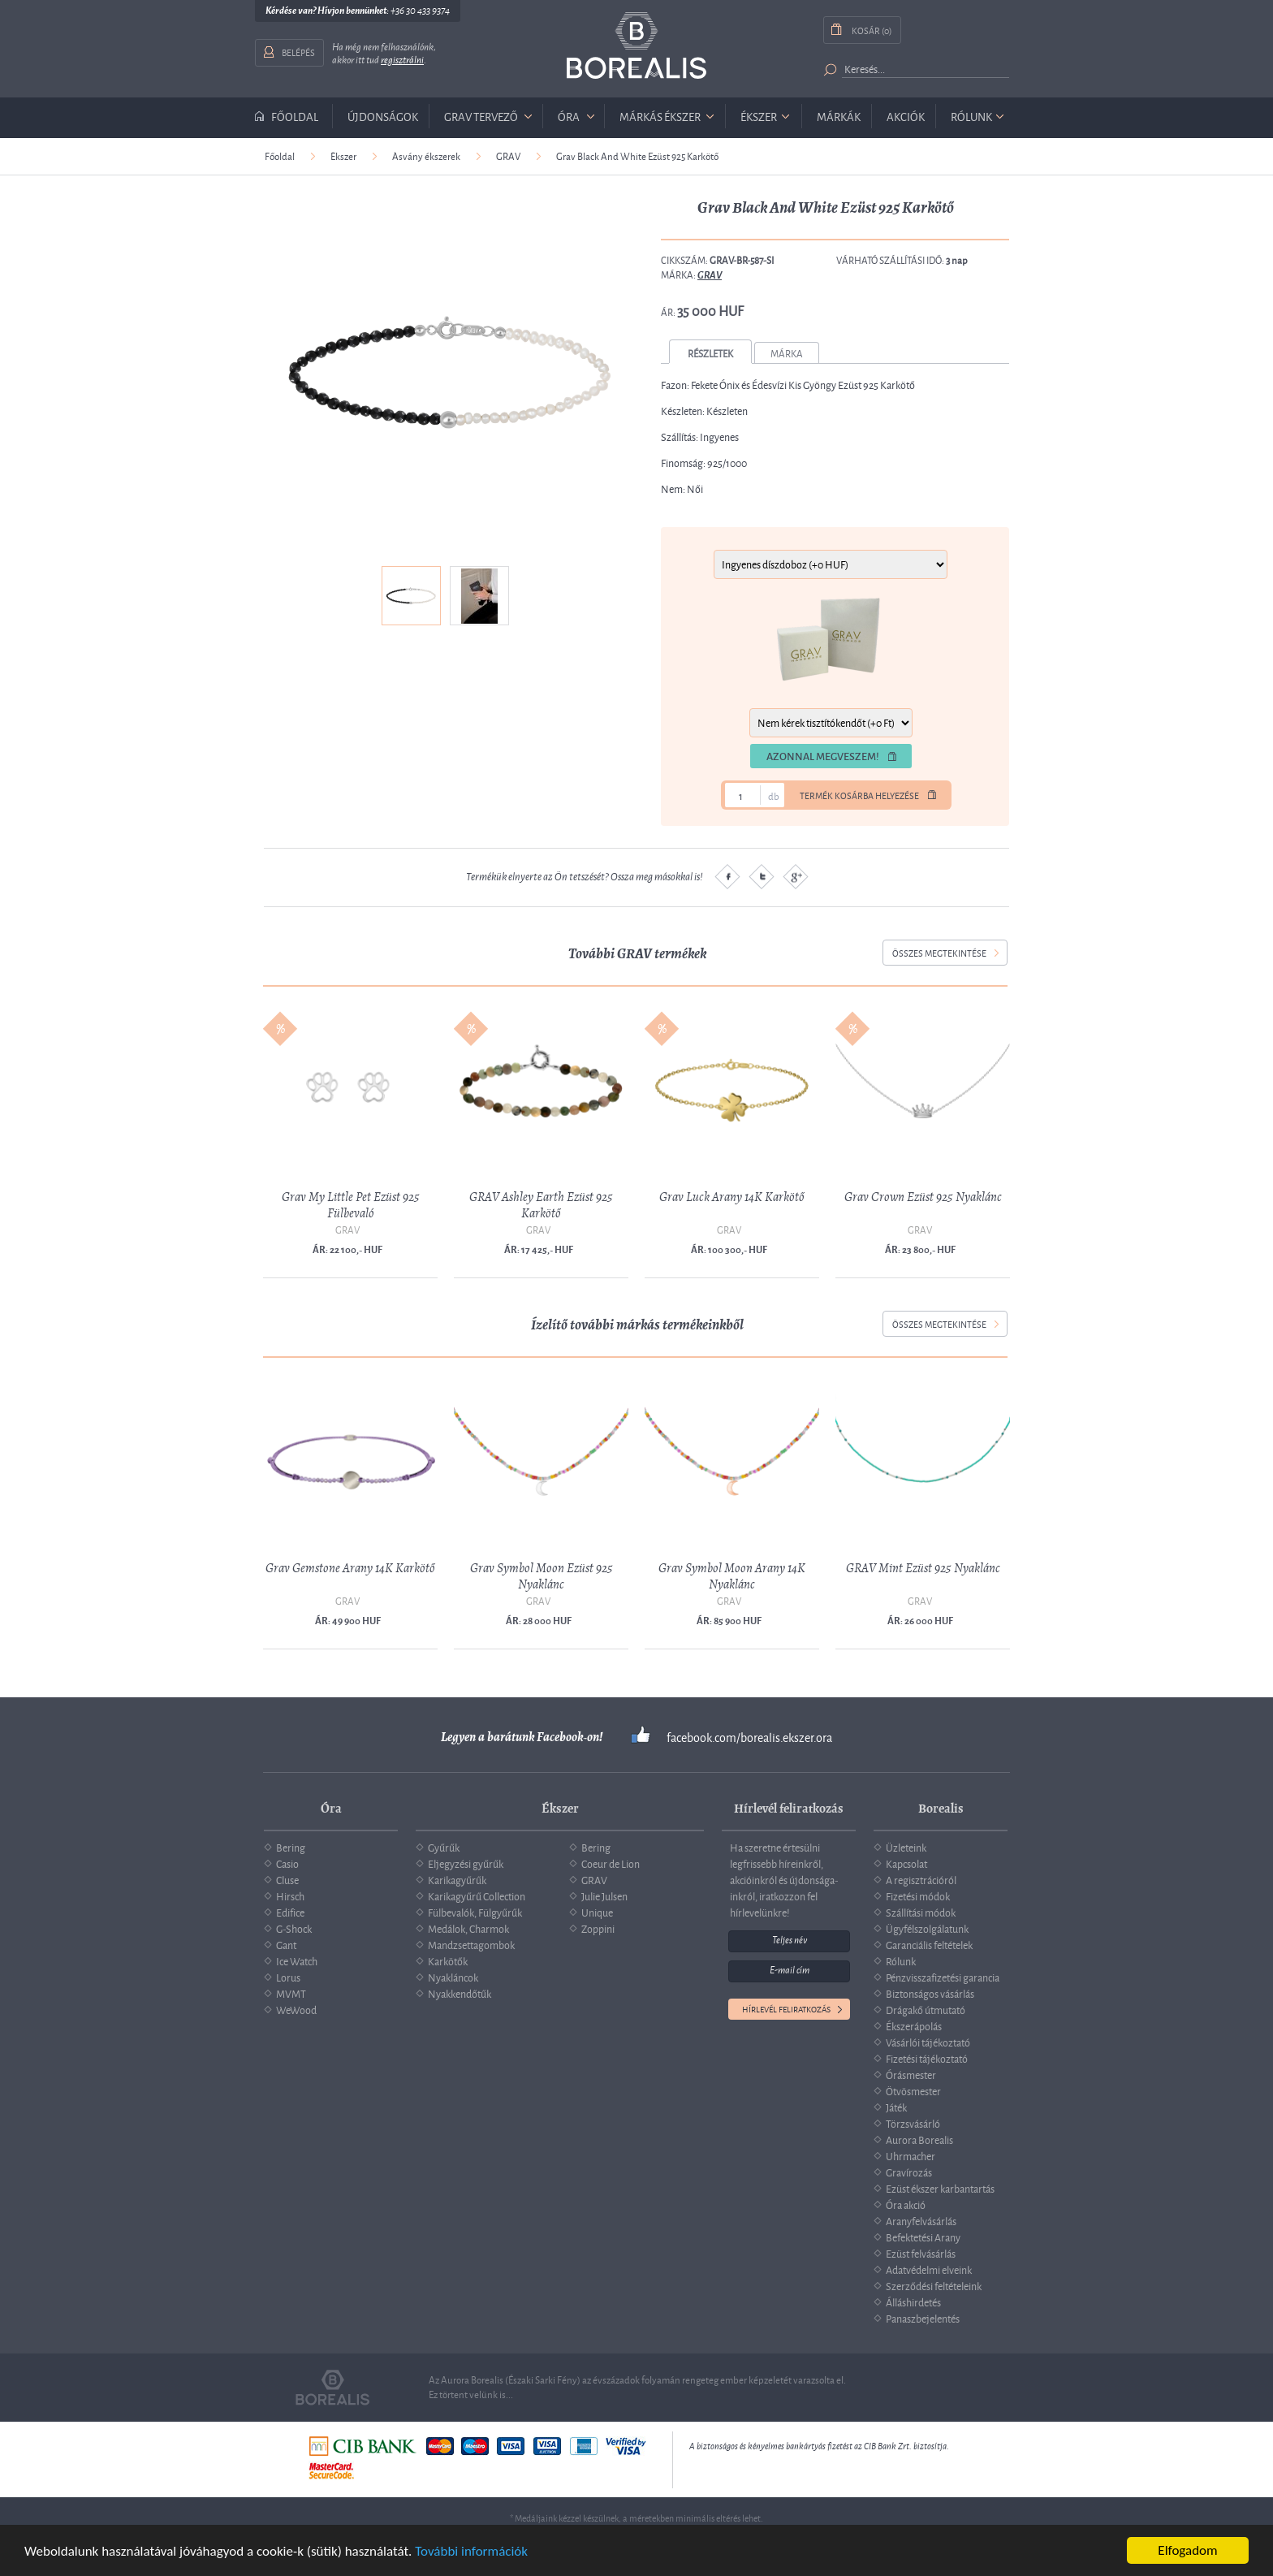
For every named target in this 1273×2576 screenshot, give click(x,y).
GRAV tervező (481, 115)
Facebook (727, 876)
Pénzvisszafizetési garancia (942, 1977)
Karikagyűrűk (457, 1879)
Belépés (298, 51)
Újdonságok (382, 115)
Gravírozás (909, 2171)
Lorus (288, 1977)
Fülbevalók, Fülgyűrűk (475, 1912)
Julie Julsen (604, 1895)
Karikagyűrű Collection (476, 1895)
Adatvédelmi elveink (929, 2269)
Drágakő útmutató (925, 2009)
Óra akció (906, 2204)
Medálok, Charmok (468, 1928)
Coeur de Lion (610, 1863)
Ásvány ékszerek (426, 155)
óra (569, 115)
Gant (286, 1944)
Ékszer (343, 155)
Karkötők (448, 1960)
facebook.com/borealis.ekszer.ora (749, 1737)
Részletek (710, 353)
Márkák (839, 115)
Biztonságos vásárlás (930, 1993)
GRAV (508, 155)
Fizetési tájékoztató (927, 2058)
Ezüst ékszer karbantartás (940, 2188)
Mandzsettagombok (471, 1944)
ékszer (758, 115)
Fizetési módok (918, 1895)
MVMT (291, 1993)
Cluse (287, 1879)
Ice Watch (296, 1960)
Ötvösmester (913, 2090)
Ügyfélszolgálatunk (927, 1928)
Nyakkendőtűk (459, 1993)
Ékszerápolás (914, 2025)
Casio (287, 1863)
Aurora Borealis (919, 2139)
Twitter (761, 876)
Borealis (636, 46)
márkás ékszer (660, 115)
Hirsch (290, 1895)
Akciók (906, 115)
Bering (290, 1847)
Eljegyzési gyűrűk (465, 1863)
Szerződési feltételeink (934, 2285)
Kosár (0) (871, 30)
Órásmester (911, 2074)
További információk (471, 2552)
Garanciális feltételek (929, 1944)
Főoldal (294, 116)
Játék (896, 2106)
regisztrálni (402, 60)
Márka (786, 353)
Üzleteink (906, 1847)
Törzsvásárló (913, 2123)
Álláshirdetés (913, 2301)
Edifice (290, 1912)
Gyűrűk (444, 1847)
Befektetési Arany (923, 2236)
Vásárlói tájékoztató (928, 2042)
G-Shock (294, 1928)
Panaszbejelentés (923, 2318)
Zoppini (598, 1928)
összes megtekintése (939, 952)
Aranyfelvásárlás (921, 2220)
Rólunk (971, 115)
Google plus (796, 876)
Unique (597, 1912)
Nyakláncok (453, 1977)
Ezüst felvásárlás (921, 2253)
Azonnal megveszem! (822, 756)
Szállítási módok (921, 1912)
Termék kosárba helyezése (859, 795)
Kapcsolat (906, 1863)
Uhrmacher (910, 2155)
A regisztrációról (921, 1879)
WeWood (296, 2009)
